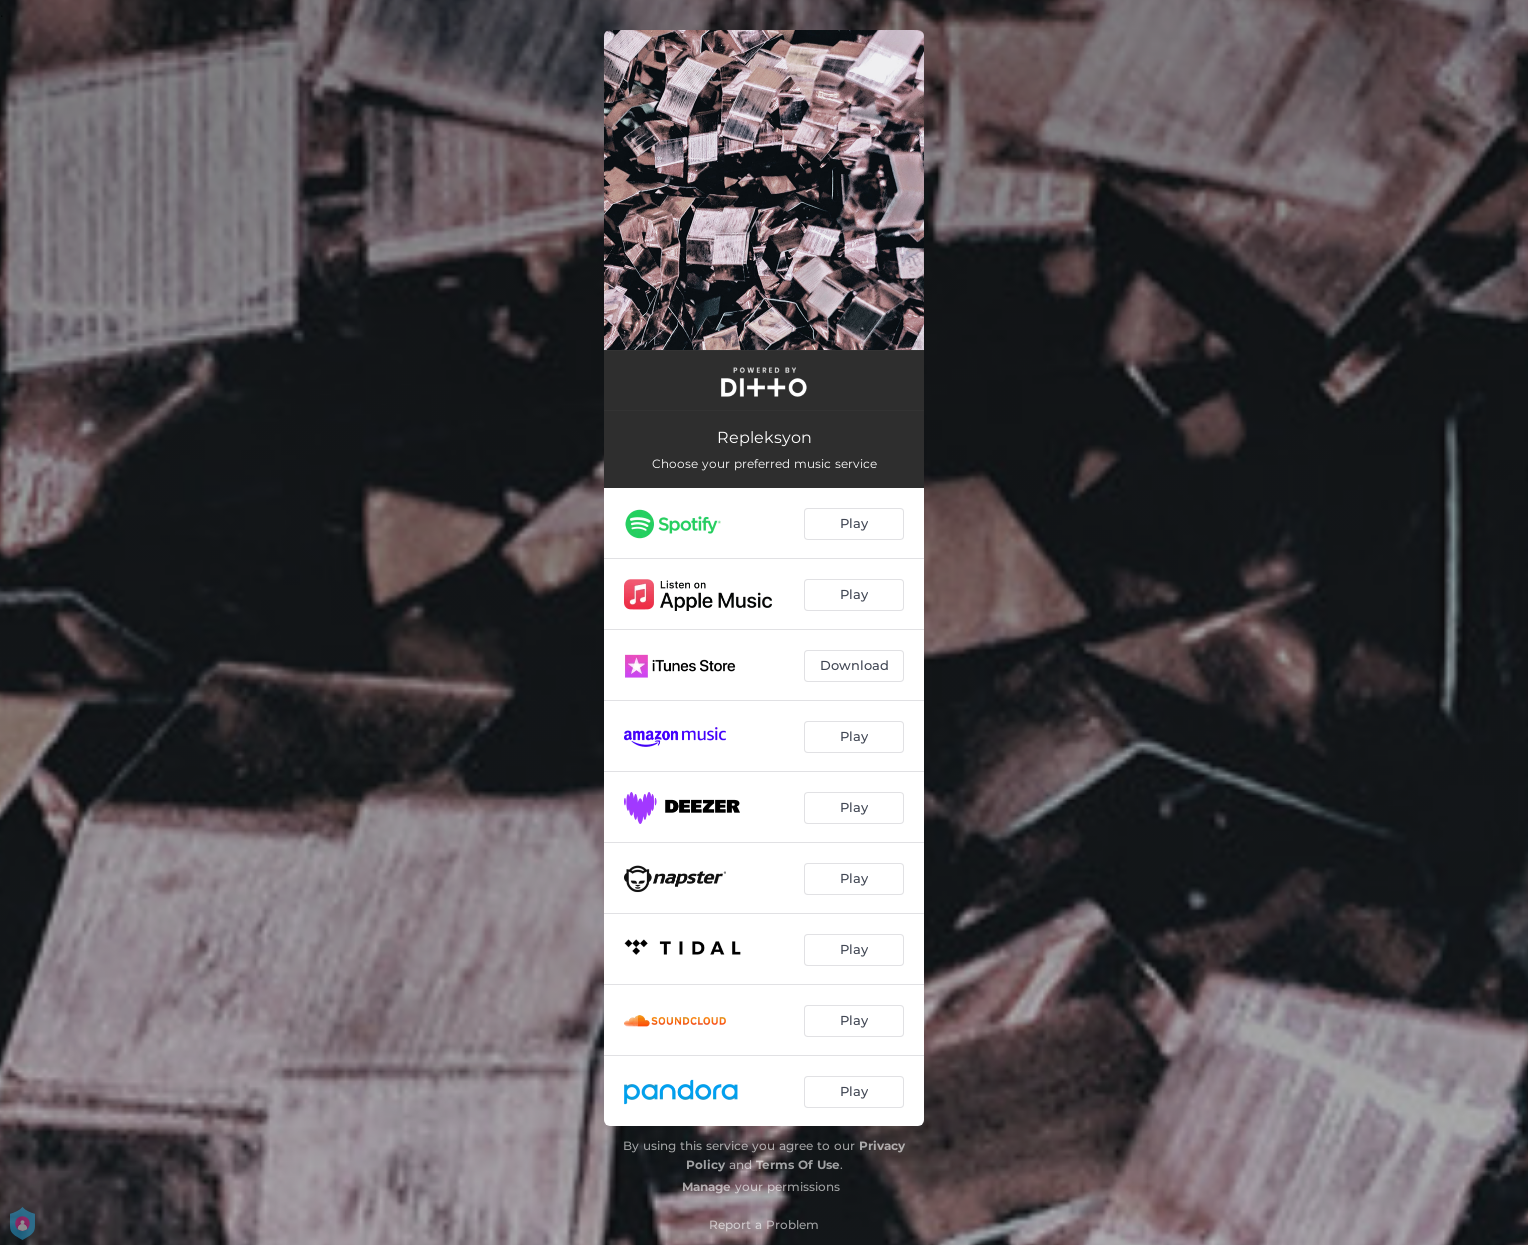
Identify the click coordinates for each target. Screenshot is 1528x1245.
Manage (706, 1186)
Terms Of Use (798, 1164)
